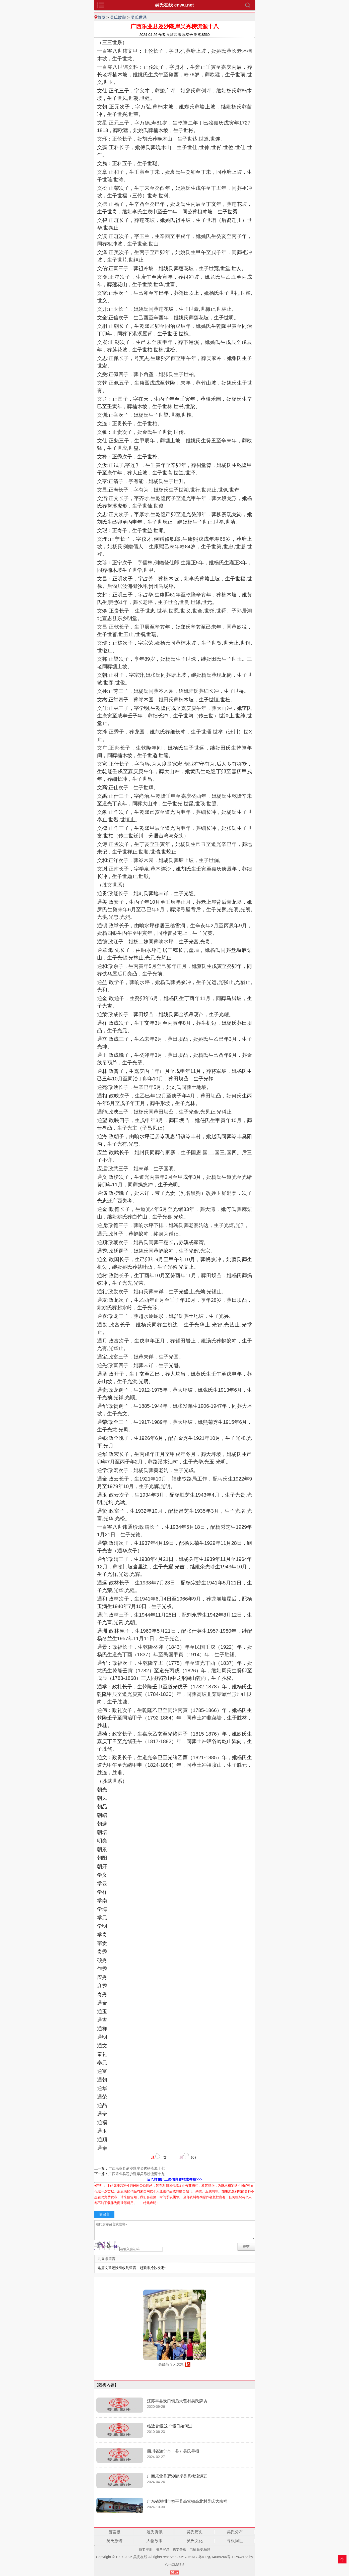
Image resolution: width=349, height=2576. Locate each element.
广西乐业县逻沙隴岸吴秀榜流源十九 (136, 2174)
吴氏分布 (235, 2532)
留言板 (114, 2532)
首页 (101, 17)
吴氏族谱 (118, 17)
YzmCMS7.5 (174, 2565)
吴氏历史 (195, 2532)
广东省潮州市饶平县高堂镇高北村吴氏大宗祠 (187, 2501)
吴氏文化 (195, 2541)
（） (160, 2156)
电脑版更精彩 (200, 2549)
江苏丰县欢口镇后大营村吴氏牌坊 (177, 2401)
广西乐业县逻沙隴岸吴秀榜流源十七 (136, 2168)
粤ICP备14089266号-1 (216, 2557)
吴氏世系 (139, 17)
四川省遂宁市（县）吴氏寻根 (173, 2451)
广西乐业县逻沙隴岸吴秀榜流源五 (177, 2476)
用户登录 (163, 2549)
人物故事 (155, 2541)
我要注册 (145, 2549)
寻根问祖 (235, 2541)
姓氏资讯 (155, 2532)
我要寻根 (179, 2549)
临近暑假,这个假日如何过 (169, 2426)
